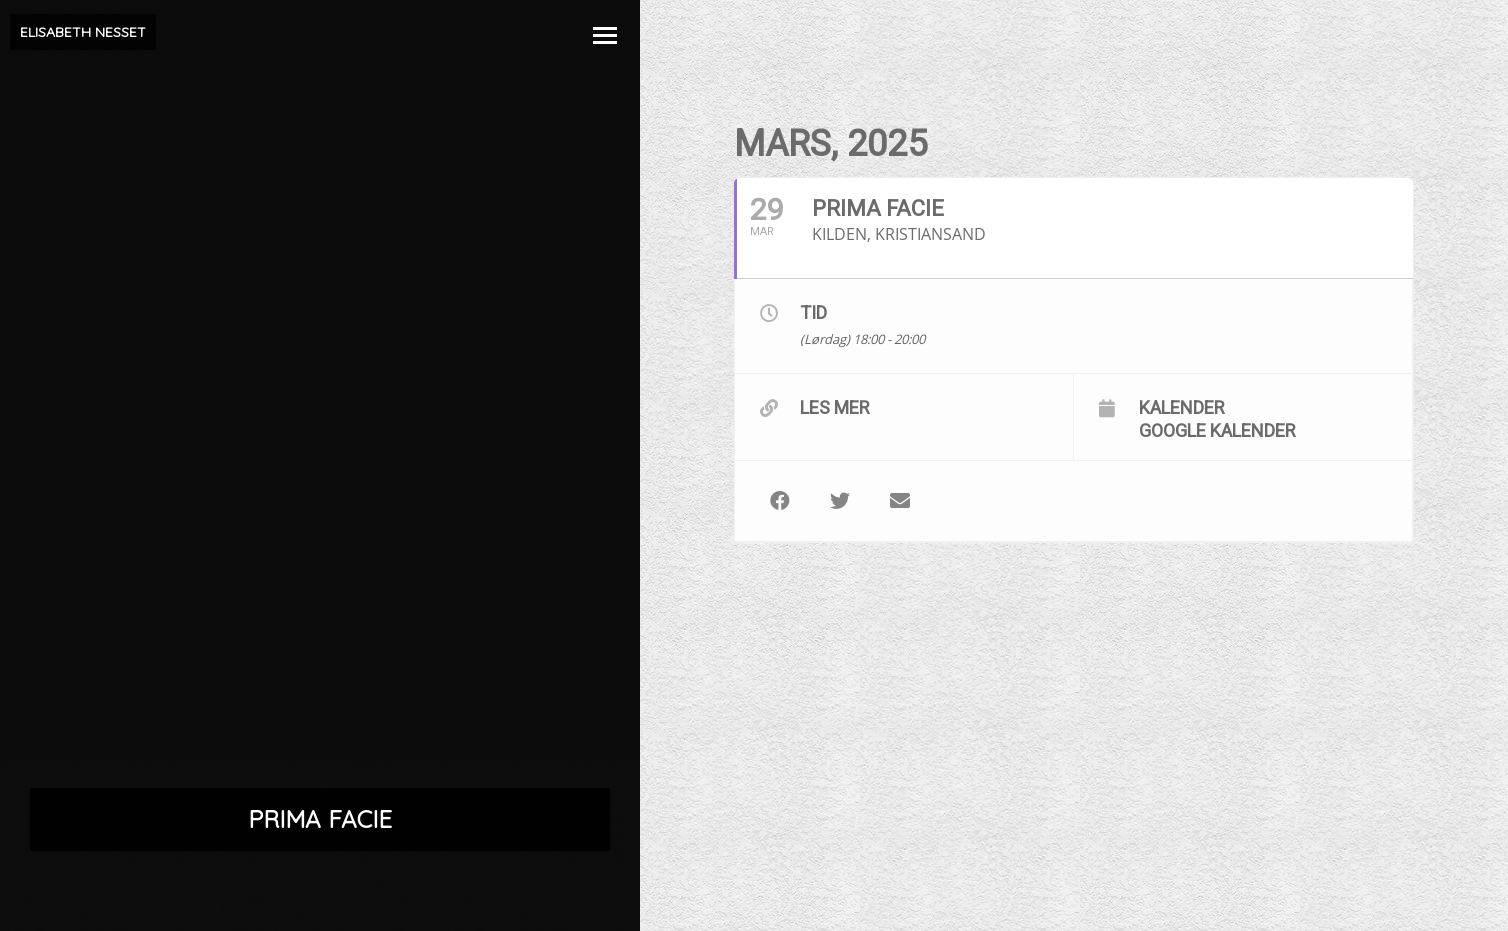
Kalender (1182, 407)
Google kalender (1217, 430)
